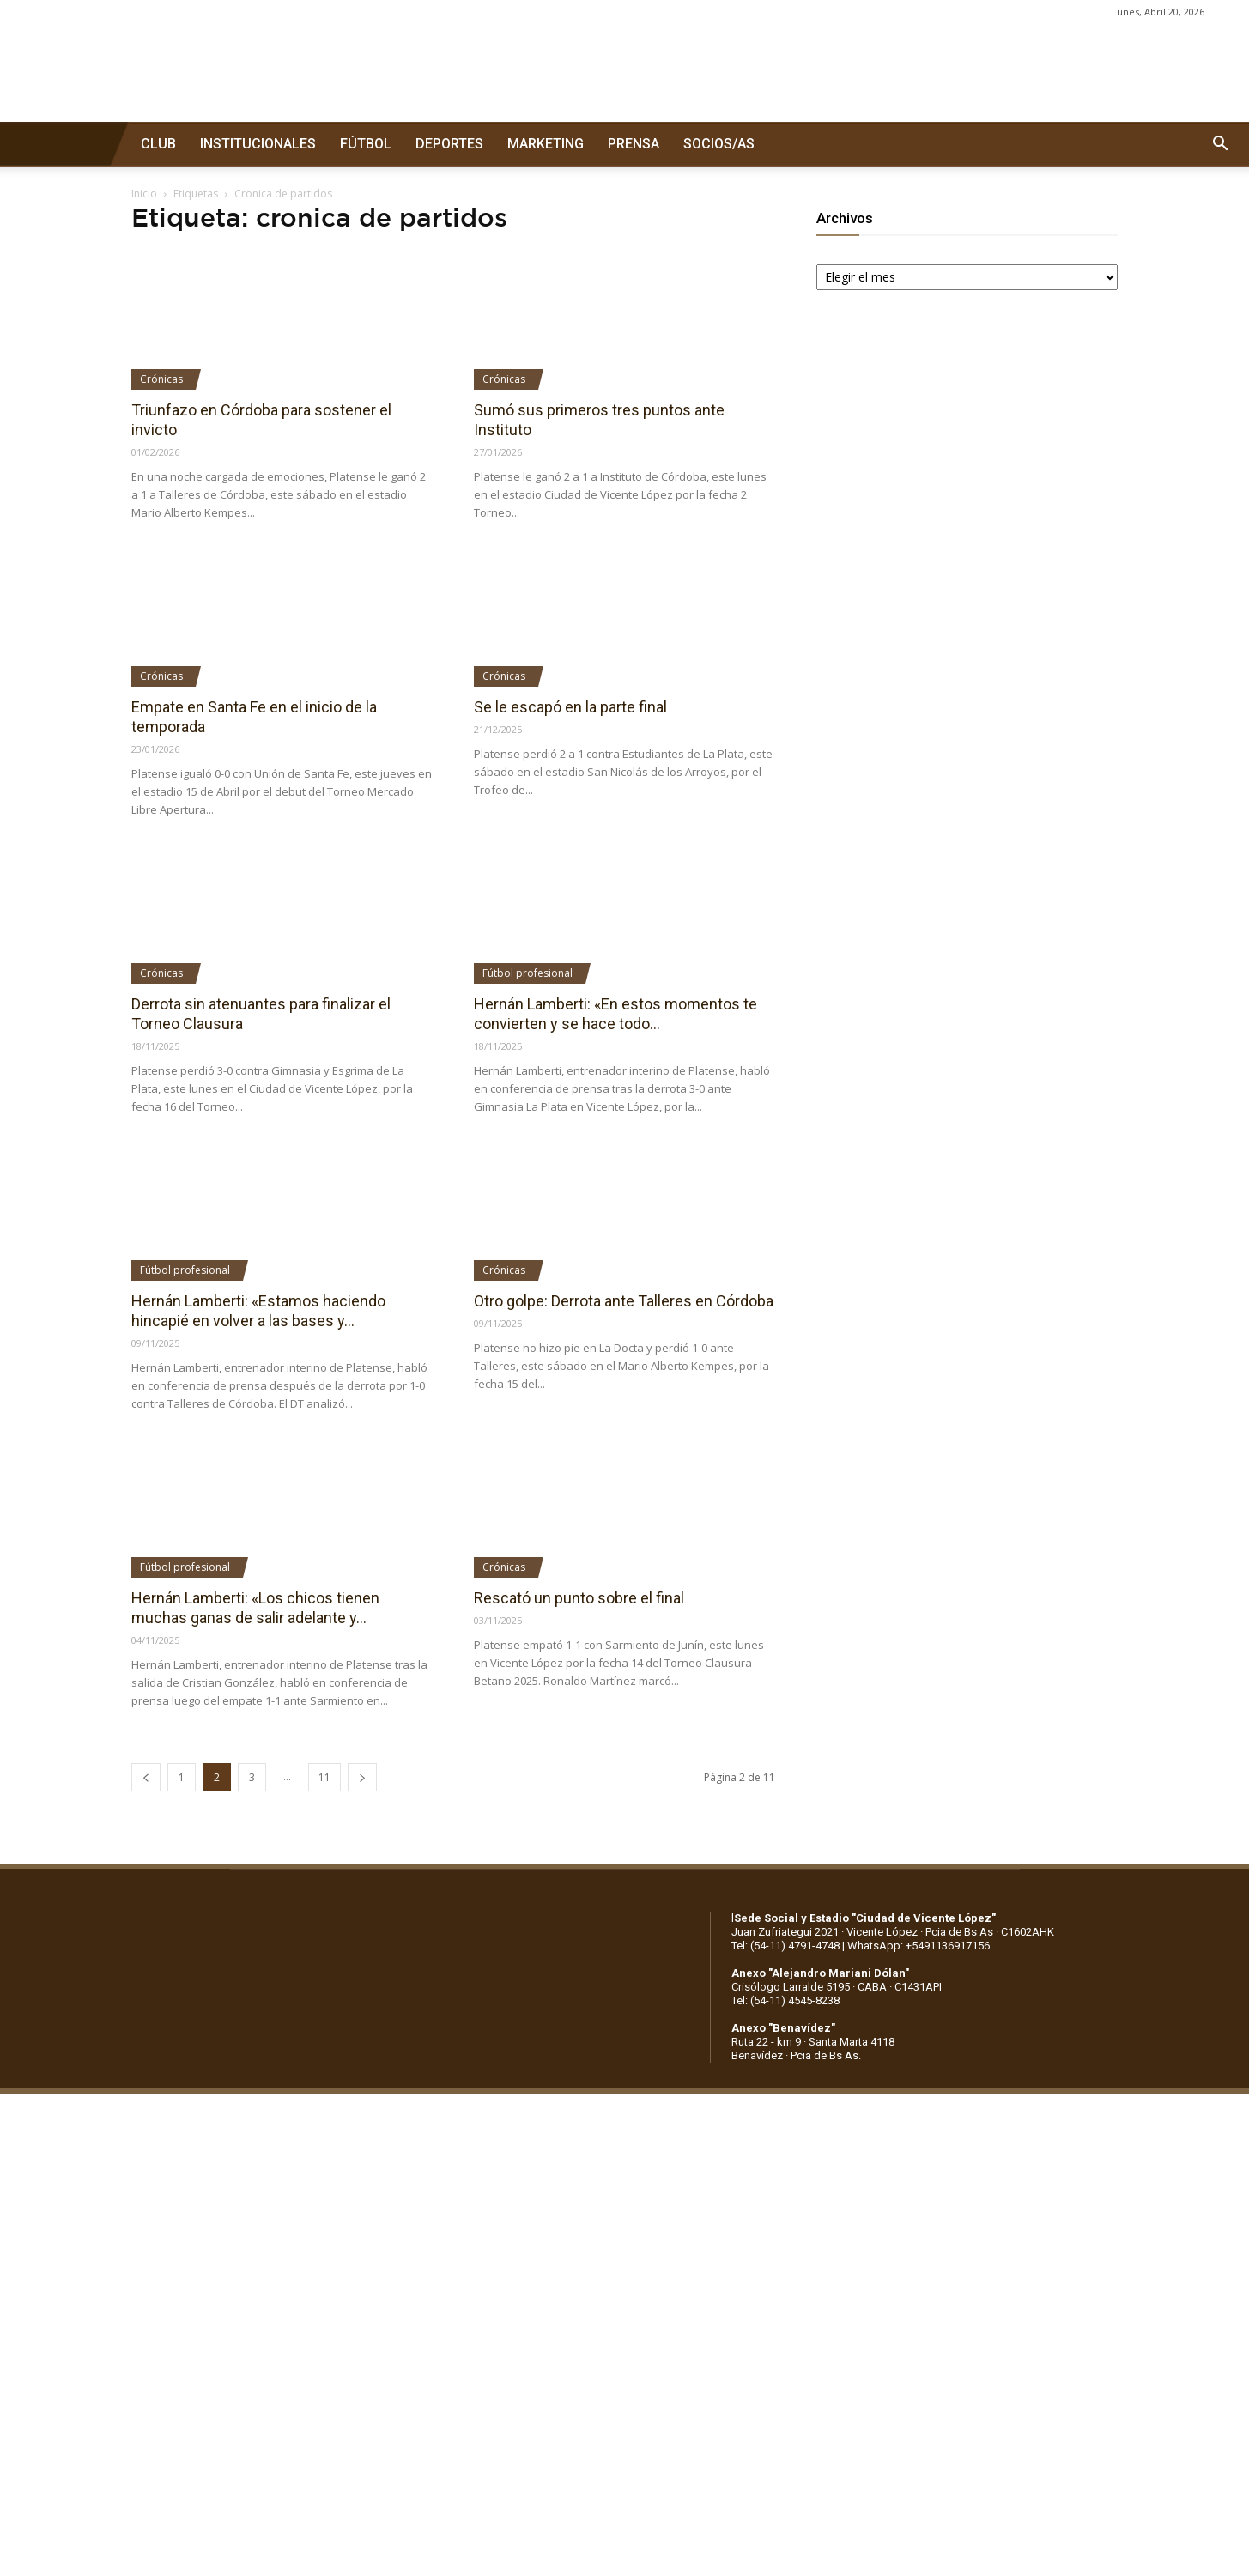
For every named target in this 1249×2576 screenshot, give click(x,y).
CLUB (158, 144)
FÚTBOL (365, 144)
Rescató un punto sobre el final (579, 1598)
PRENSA (633, 144)
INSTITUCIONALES (258, 144)
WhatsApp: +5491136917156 (918, 1945)
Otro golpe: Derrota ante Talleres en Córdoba (623, 1301)
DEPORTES (449, 144)
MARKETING (545, 144)
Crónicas (161, 379)
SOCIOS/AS (719, 144)
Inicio (144, 193)
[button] (1219, 144)
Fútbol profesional (527, 973)
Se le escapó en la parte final (570, 707)
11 (324, 1777)
